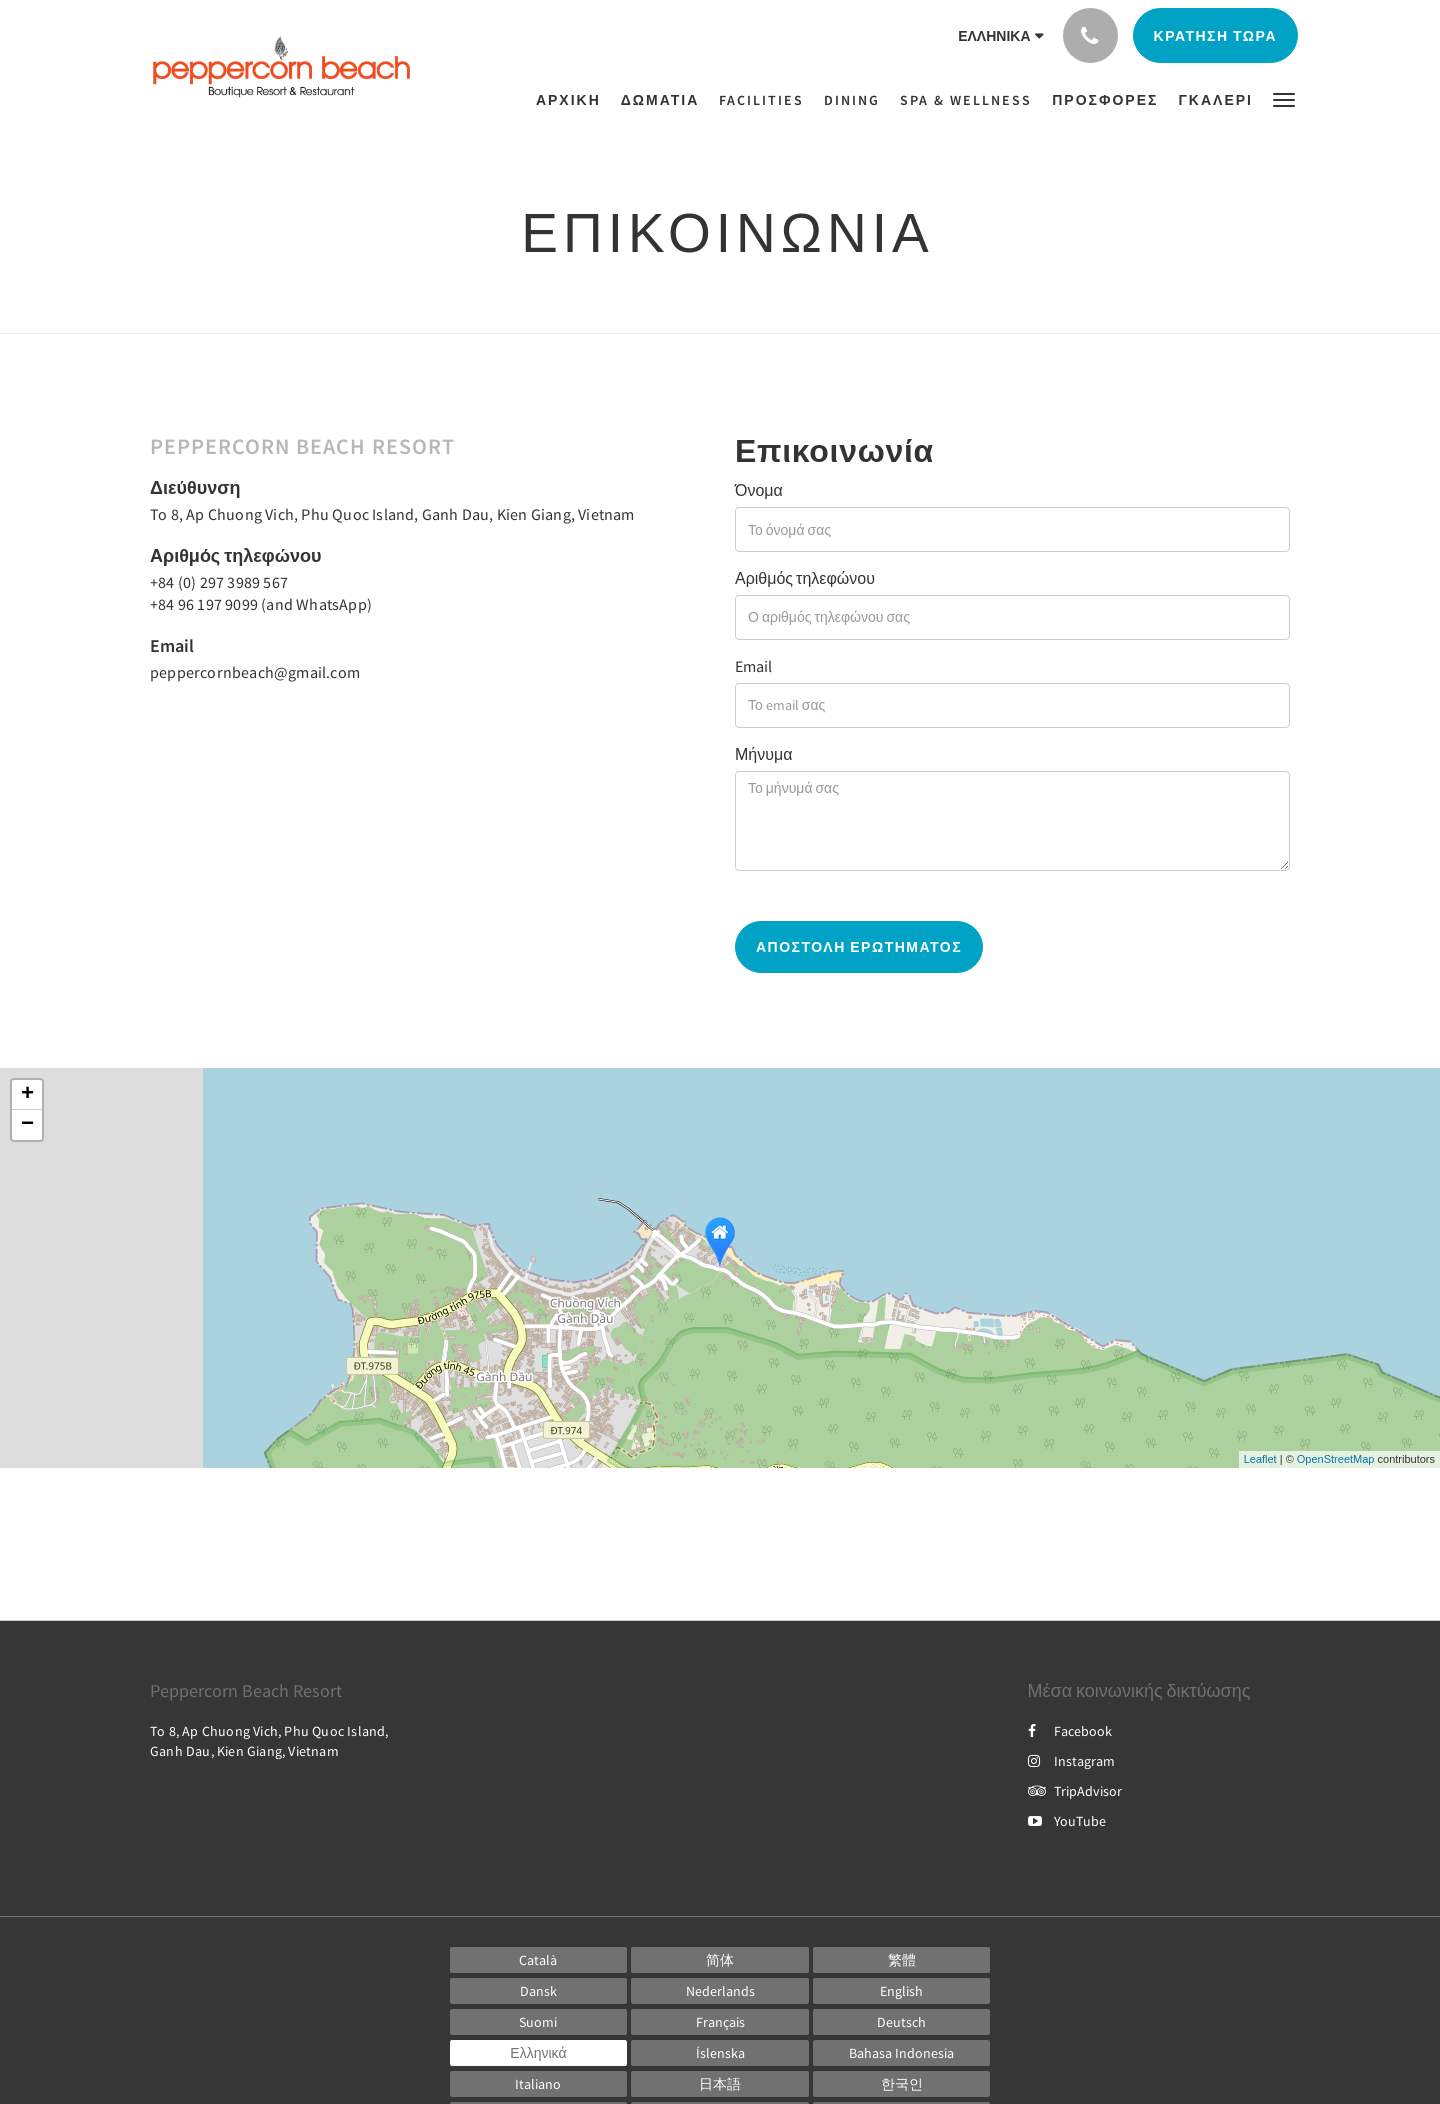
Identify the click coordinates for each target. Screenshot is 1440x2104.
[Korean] (902, 2084)
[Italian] (539, 2084)
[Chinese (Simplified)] (720, 1960)
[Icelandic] (720, 2053)
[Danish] (539, 1991)
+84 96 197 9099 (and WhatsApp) (261, 604)
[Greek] (539, 2053)
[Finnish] (539, 2022)
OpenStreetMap (1336, 1459)
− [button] (27, 1125)
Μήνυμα (763, 754)
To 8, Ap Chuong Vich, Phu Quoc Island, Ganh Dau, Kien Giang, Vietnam (392, 514)
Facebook (1070, 1731)
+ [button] (27, 1095)
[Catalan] (539, 1960)
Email (753, 666)
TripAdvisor (1075, 1791)
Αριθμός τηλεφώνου (805, 578)
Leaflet (1260, 1459)
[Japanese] (720, 2084)
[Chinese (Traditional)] (902, 1960)
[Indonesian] (902, 2053)
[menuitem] (573, 100)
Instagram (1071, 1761)
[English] (902, 1991)
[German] (902, 2022)
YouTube (1067, 1821)
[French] (720, 2022)
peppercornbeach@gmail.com (255, 672)
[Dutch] (720, 1991)
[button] (1284, 98)
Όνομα (759, 490)
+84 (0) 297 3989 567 (219, 582)
